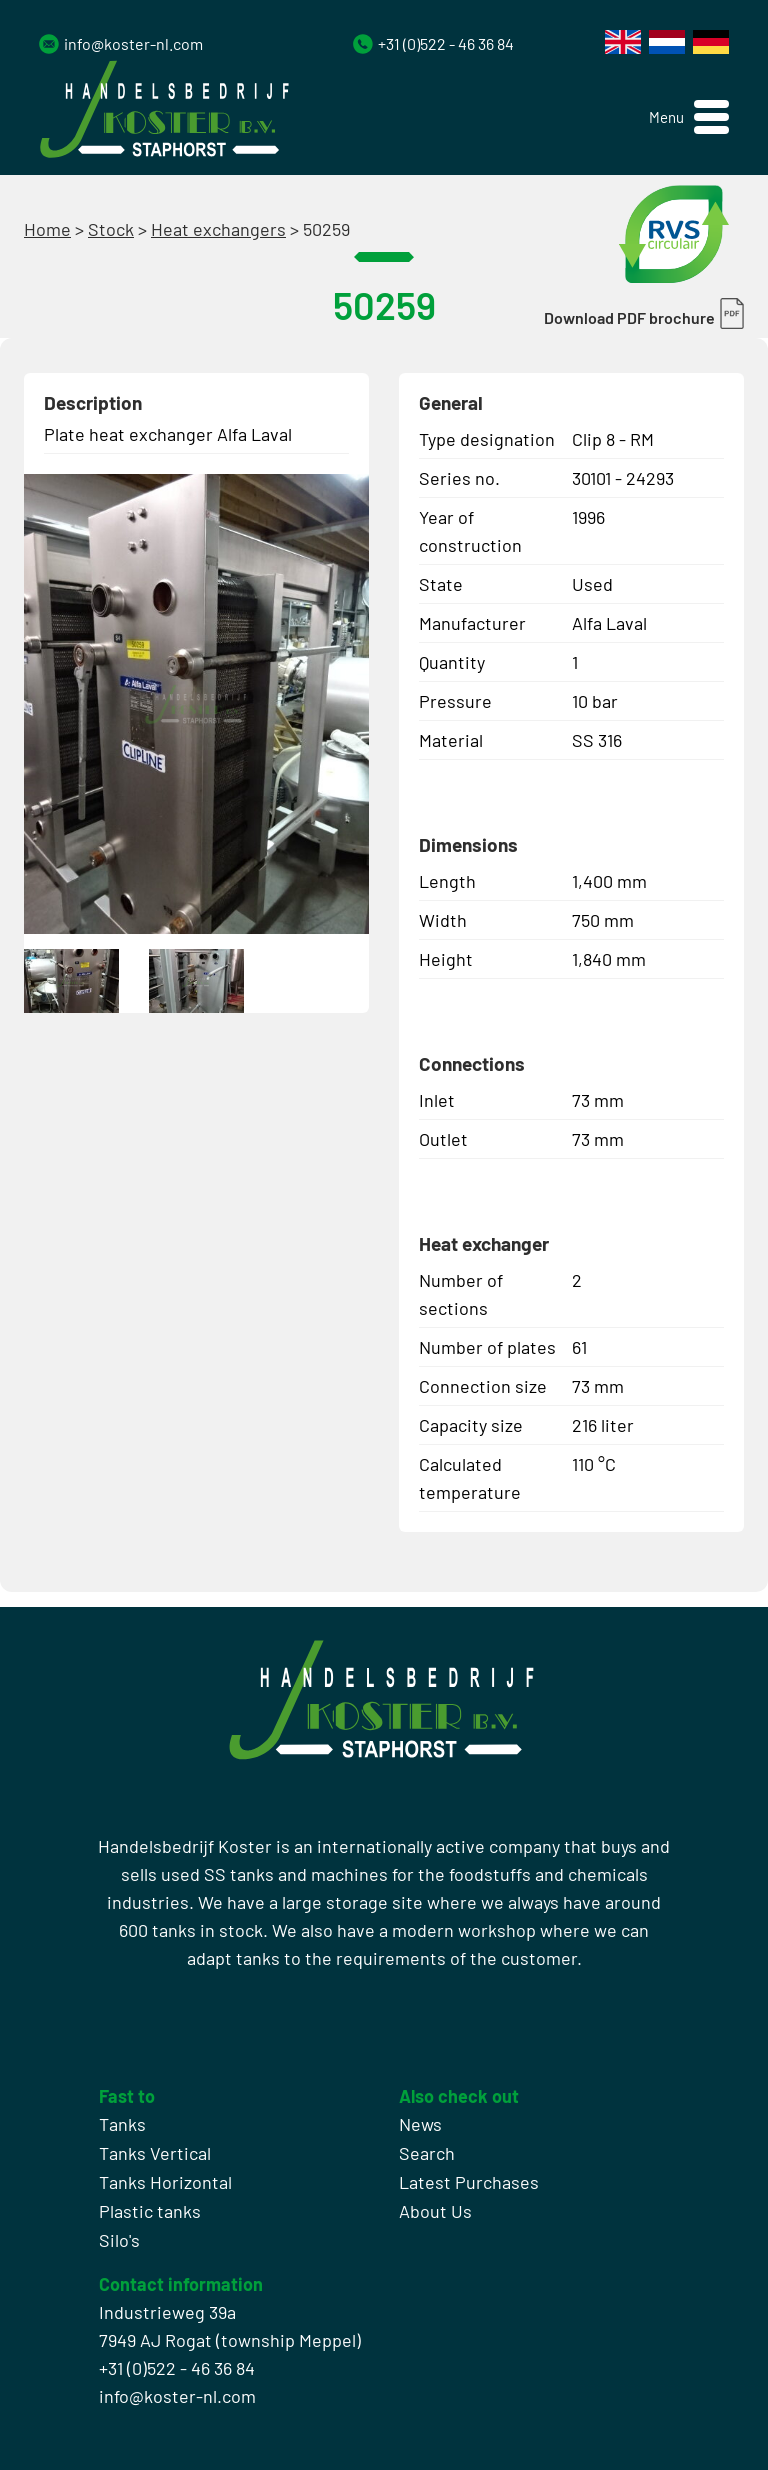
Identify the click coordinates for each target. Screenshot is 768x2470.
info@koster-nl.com (133, 43)
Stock (111, 229)
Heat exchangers (218, 229)
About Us (435, 2211)
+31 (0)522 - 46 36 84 (446, 43)
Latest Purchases (469, 2182)
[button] (689, 117)
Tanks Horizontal (165, 2182)
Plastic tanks (150, 2211)
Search (427, 2153)
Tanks (122, 2124)
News (420, 2124)
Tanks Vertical (155, 2153)
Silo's (119, 2240)
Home (47, 229)
